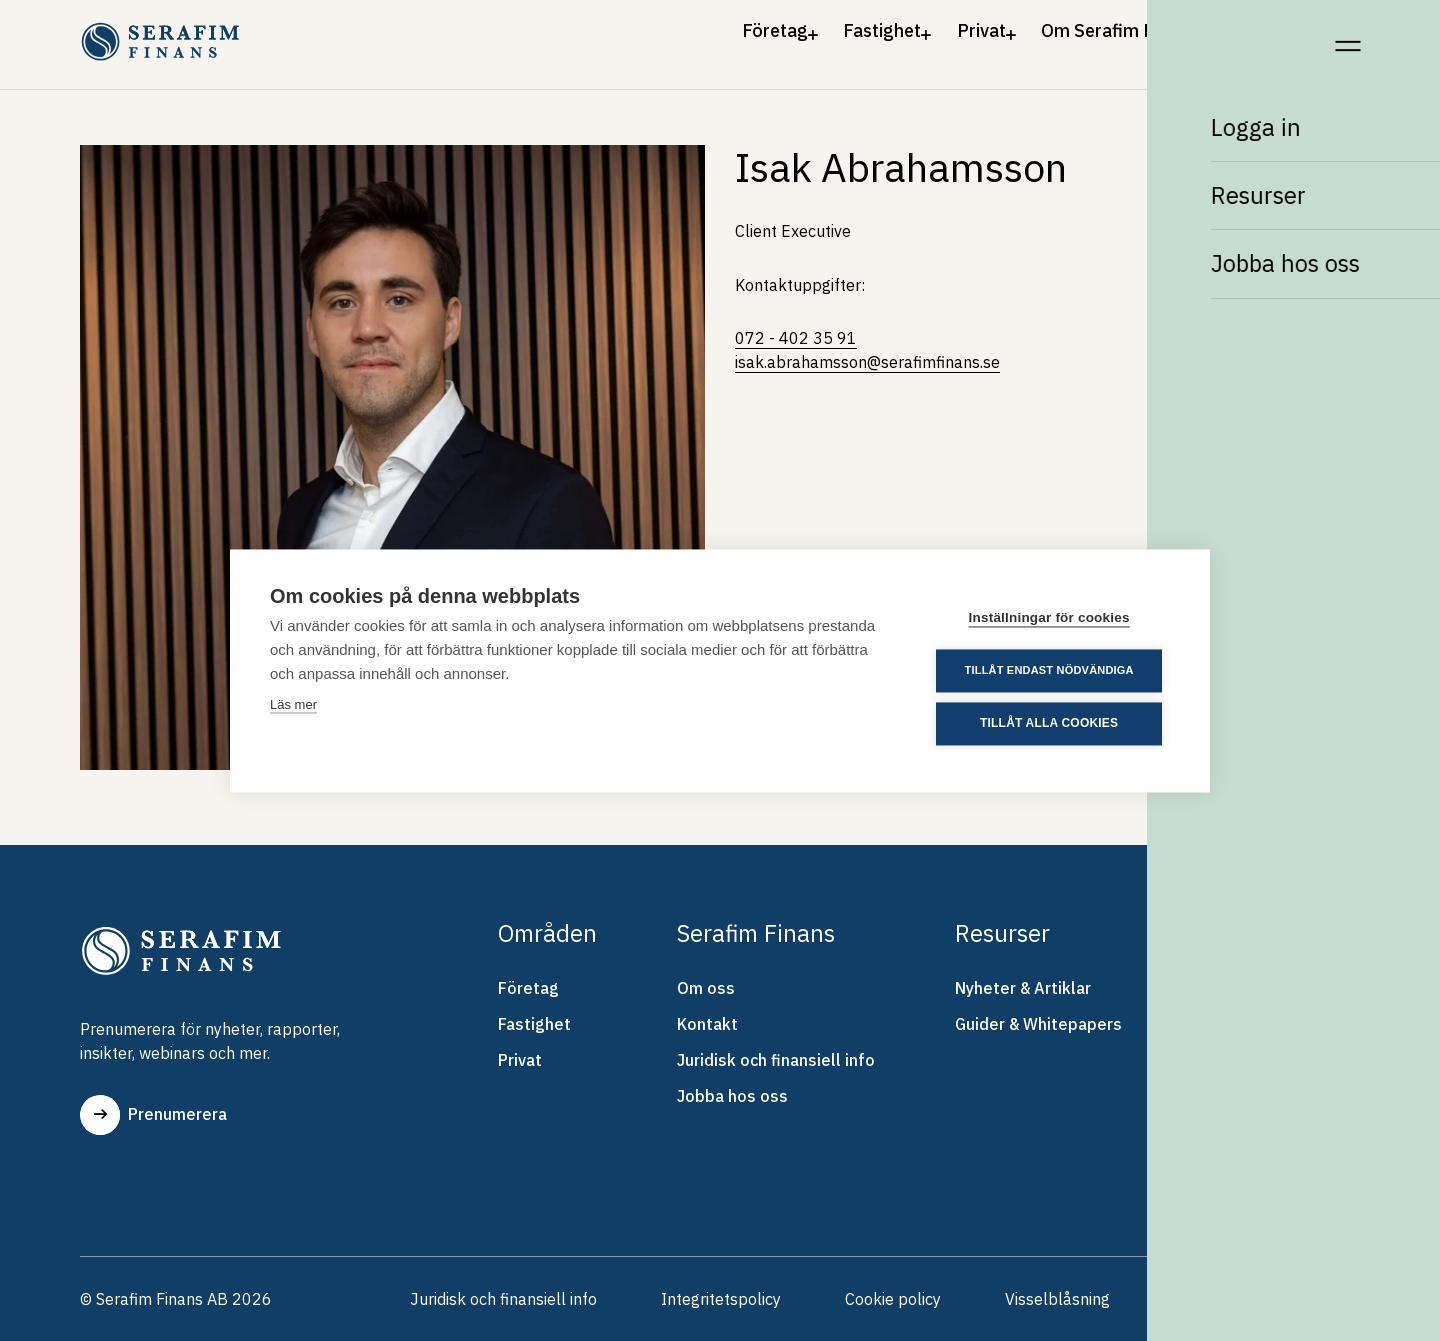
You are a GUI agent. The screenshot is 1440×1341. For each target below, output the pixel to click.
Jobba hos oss (732, 1096)
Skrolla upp (1289, 1299)
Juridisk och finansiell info (776, 1060)
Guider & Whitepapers (1038, 1024)
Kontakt (1258, 38)
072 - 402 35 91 (796, 338)
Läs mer (293, 704)
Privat (920, 38)
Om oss (706, 988)
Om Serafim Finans (1085, 38)
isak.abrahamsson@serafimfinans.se (867, 362)
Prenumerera (153, 1115)
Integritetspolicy (721, 1299)
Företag (650, 38)
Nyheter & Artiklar (1023, 988)
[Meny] (1347, 38)
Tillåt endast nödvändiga (1049, 670)
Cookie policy (893, 1299)
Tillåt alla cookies (1049, 724)
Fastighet (789, 38)
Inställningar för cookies (1049, 617)
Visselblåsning (1057, 1299)
